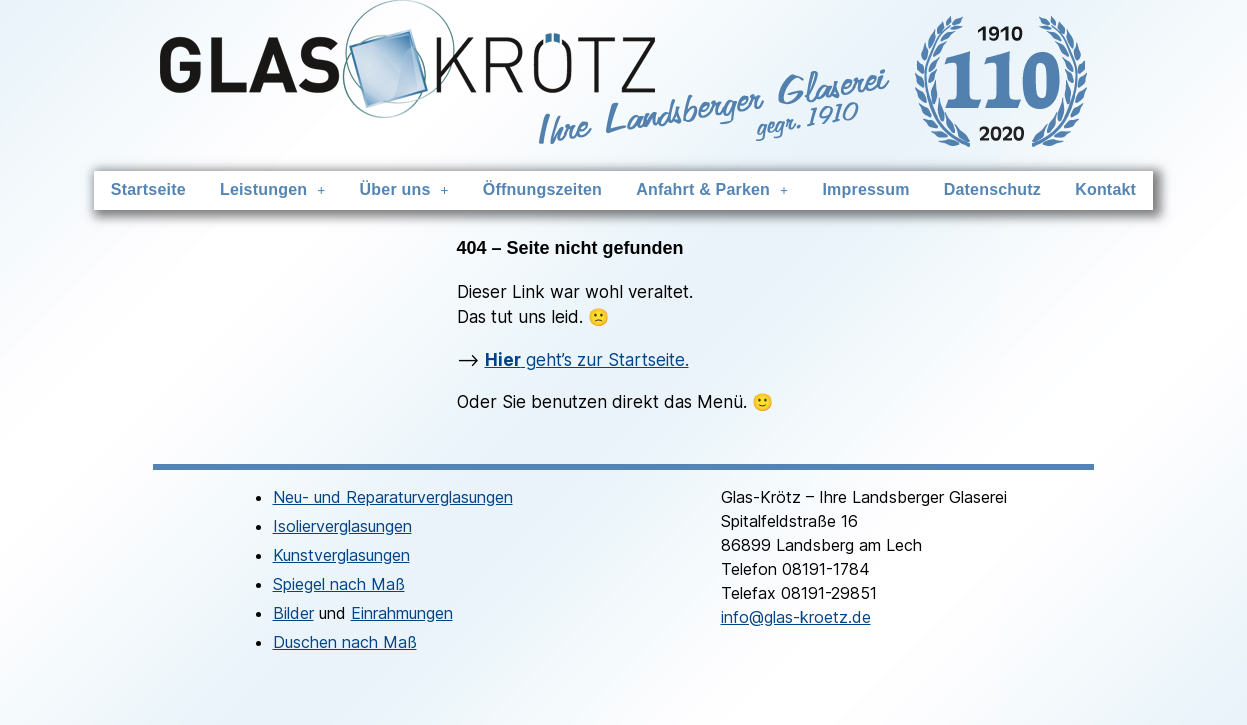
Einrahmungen (402, 612)
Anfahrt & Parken (710, 189)
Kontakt (1091, 189)
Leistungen (283, 189)
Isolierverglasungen (342, 525)
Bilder (293, 612)
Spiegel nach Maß (339, 583)
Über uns (410, 189)
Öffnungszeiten (544, 189)
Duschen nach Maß (345, 641)
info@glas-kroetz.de (796, 616)
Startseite (162, 189)
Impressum (859, 189)
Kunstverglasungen (341, 554)
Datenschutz (981, 189)
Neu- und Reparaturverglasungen (393, 496)
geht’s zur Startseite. (587, 359)
